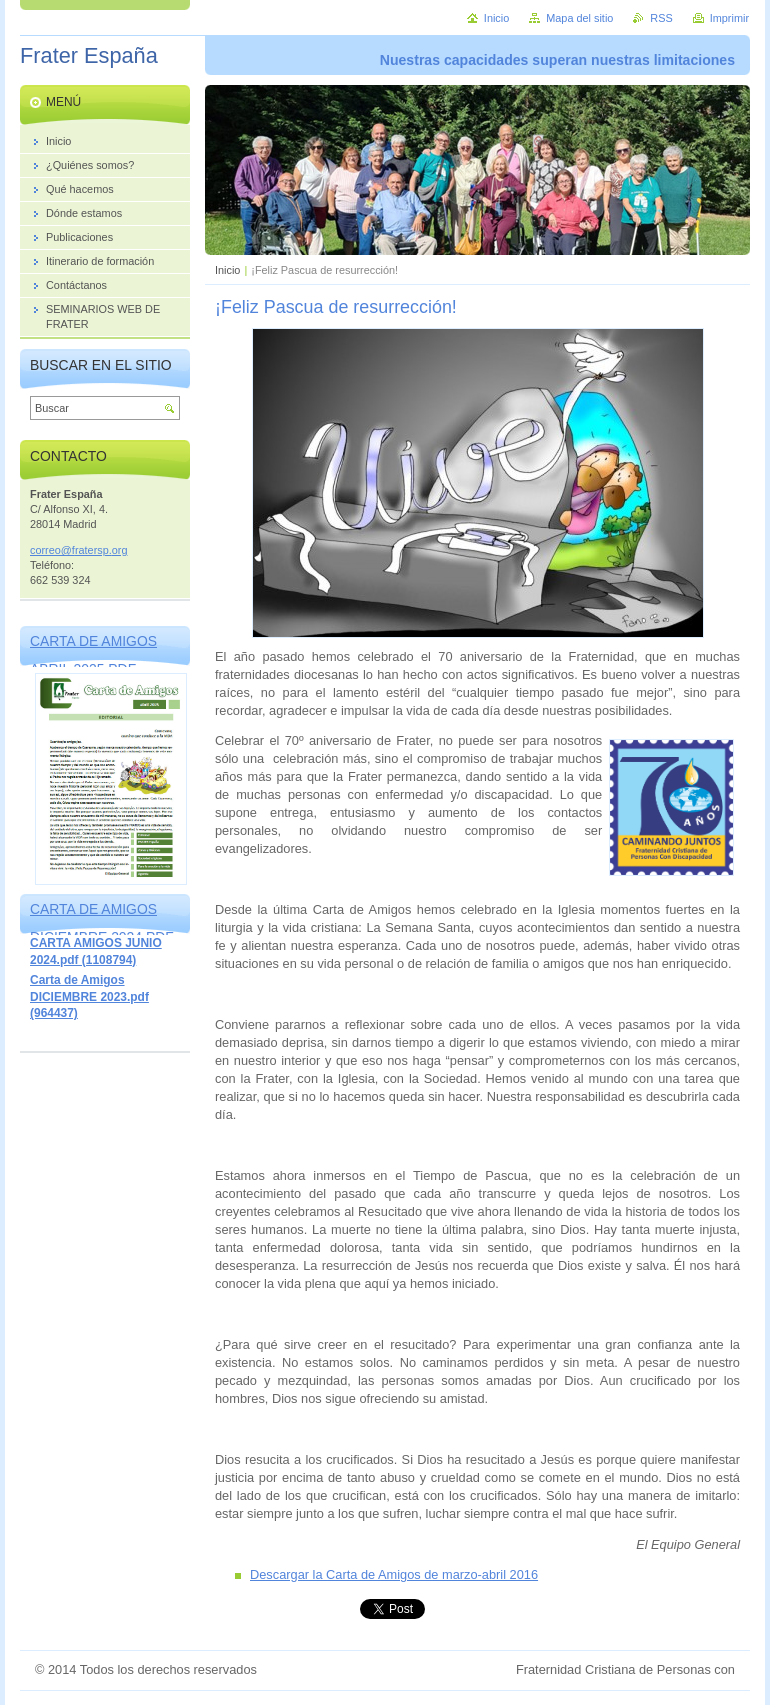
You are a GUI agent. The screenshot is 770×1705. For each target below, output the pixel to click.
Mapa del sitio (579, 18)
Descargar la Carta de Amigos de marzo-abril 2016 (394, 1574)
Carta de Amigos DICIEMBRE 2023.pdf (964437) (89, 996)
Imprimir (729, 18)
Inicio (227, 270)
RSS (661, 18)
